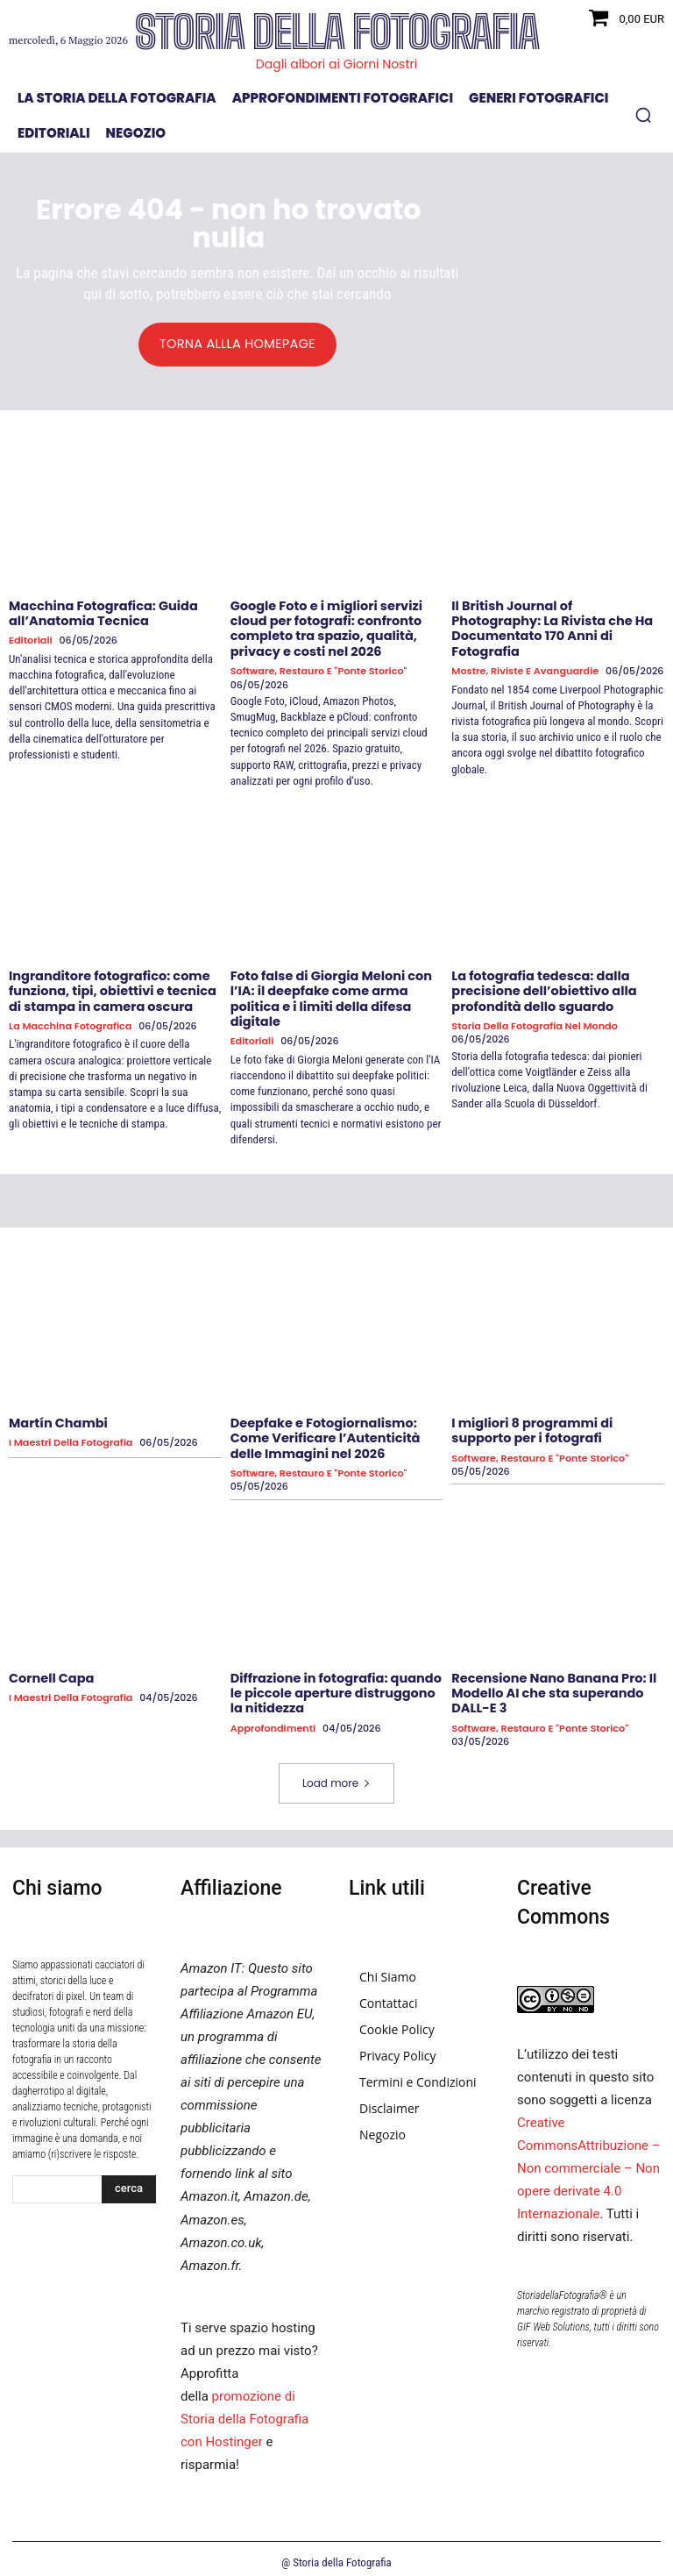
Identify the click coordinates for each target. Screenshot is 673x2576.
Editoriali (30, 639)
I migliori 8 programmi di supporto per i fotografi (529, 1426)
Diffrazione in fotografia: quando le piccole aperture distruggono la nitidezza (332, 1686)
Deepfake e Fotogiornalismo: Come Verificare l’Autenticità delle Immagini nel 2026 (322, 1433)
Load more (336, 1775)
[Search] (129, 2181)
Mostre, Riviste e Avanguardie (523, 654)
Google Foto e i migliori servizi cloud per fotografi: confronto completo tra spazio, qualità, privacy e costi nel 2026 (323, 627)
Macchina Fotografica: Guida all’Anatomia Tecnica (100, 613)
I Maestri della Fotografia (70, 1438)
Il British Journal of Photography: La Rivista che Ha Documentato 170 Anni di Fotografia (553, 620)
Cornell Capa (50, 1671)
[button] (643, 114)
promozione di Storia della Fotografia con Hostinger (244, 2411)
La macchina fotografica (69, 1022)
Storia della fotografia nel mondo (532, 1022)
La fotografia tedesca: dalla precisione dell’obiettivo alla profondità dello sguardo (540, 988)
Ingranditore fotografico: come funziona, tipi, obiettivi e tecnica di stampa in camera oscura (109, 988)
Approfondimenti (272, 1720)
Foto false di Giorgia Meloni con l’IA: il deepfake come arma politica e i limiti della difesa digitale (328, 995)
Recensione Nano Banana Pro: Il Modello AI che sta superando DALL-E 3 (550, 1686)
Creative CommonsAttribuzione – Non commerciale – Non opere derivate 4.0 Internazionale (589, 2160)
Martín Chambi (56, 1418)
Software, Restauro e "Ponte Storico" (317, 669)
